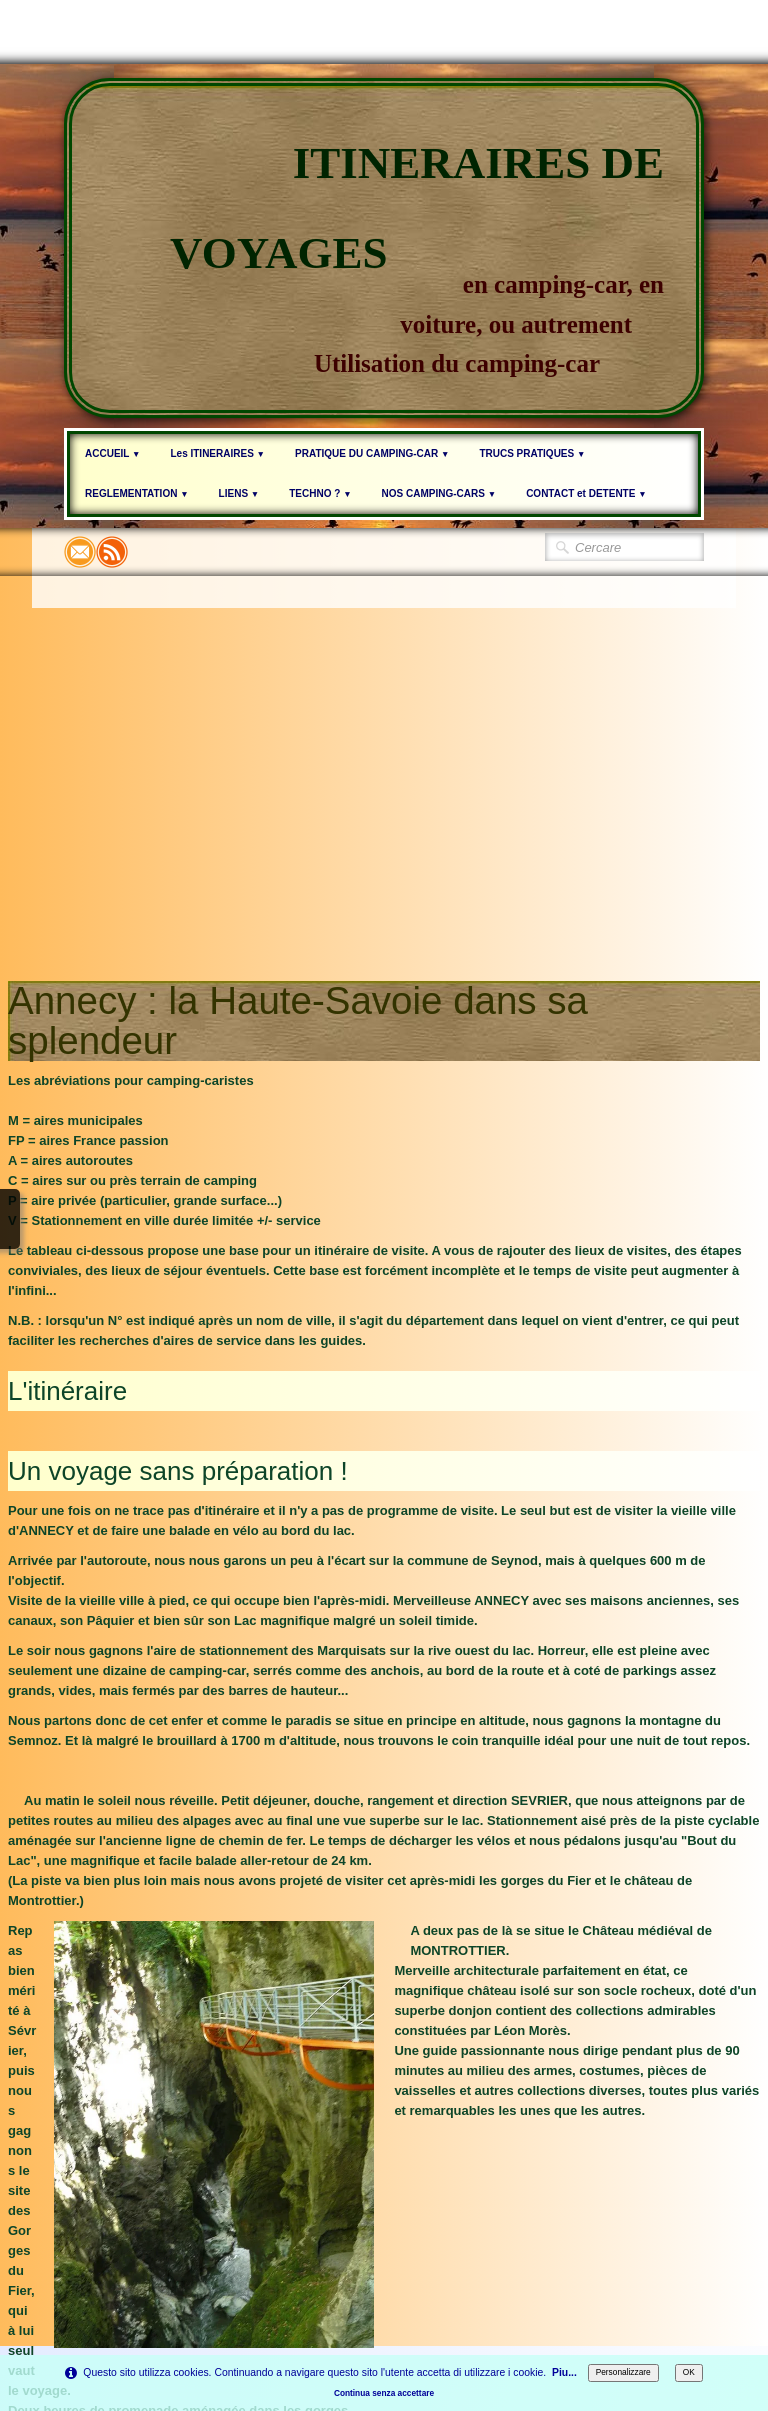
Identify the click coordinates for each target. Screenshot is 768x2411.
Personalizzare (623, 2372)
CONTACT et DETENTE (586, 493)
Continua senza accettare (384, 2393)
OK (689, 2372)
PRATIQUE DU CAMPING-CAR (372, 453)
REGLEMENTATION (137, 493)
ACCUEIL (112, 453)
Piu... (564, 2372)
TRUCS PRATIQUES (532, 453)
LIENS (239, 493)
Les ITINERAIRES (217, 453)
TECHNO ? (320, 493)
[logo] (384, 248)
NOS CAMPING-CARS (439, 493)
